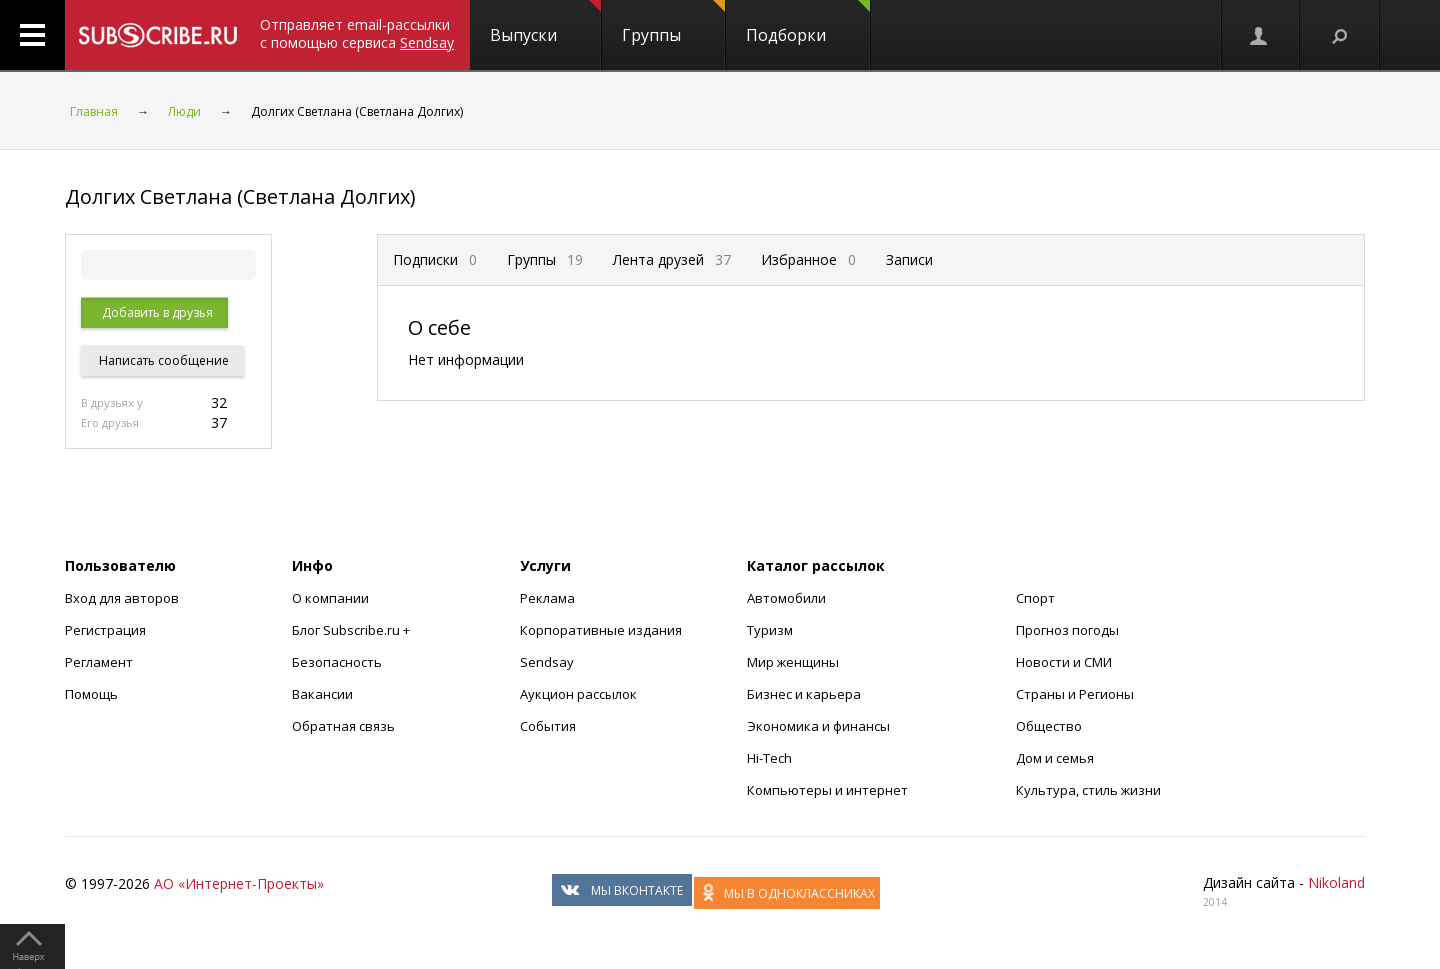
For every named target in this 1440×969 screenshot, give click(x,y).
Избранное (808, 259)
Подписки (435, 259)
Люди (184, 111)
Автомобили (786, 598)
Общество (1049, 726)
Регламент (99, 662)
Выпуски (545, 23)
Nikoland (1336, 882)
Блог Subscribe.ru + (352, 630)
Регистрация (105, 630)
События (548, 726)
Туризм (770, 630)
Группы (673, 23)
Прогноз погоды (1067, 630)
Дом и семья (1055, 758)
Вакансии (322, 694)
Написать (162, 360)
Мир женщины (793, 662)
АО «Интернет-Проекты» (239, 883)
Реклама (547, 598)
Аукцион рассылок (578, 694)
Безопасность (337, 662)
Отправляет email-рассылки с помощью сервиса (357, 33)
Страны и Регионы (1075, 694)
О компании (330, 598)
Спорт (1035, 598)
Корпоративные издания (601, 630)
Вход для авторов (122, 598)
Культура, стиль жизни (1088, 790)
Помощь (91, 694)
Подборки (808, 23)
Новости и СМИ (1064, 662)
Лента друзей (672, 259)
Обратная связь (343, 726)
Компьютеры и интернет (827, 790)
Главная (94, 111)
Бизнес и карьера (804, 694)
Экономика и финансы (818, 726)
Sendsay (547, 662)
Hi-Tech (769, 758)
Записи (909, 259)
